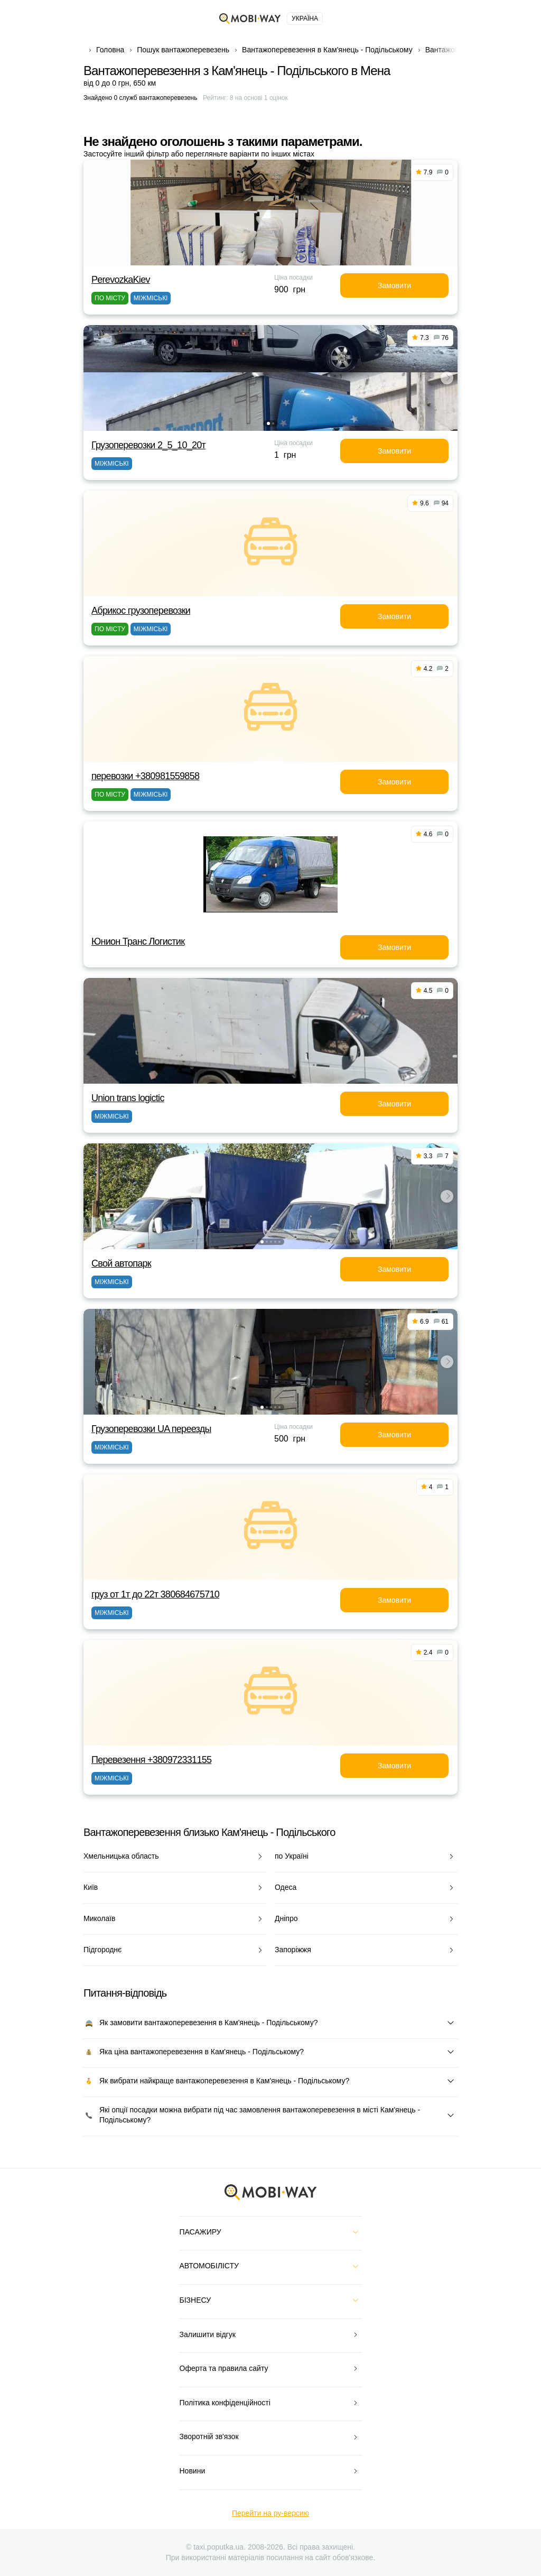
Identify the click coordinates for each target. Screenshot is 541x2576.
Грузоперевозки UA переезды (151, 1429)
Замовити (394, 285)
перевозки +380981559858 (145, 776)
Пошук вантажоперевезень (183, 49)
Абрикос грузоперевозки (140, 610)
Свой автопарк (121, 1263)
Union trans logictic (127, 1098)
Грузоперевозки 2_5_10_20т (148, 445)
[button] (268, 423)
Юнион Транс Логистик (137, 941)
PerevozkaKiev (120, 279)
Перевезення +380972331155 (151, 1760)
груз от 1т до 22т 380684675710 (155, 1594)
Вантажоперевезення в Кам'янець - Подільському (327, 49)
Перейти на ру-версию (270, 2513)
